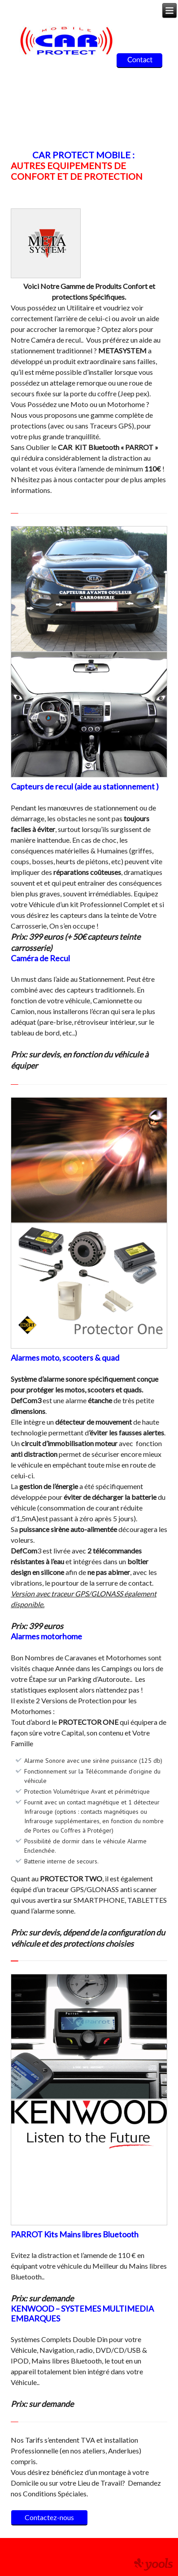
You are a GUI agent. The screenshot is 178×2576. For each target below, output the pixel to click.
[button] (20, 589)
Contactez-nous (49, 2517)
